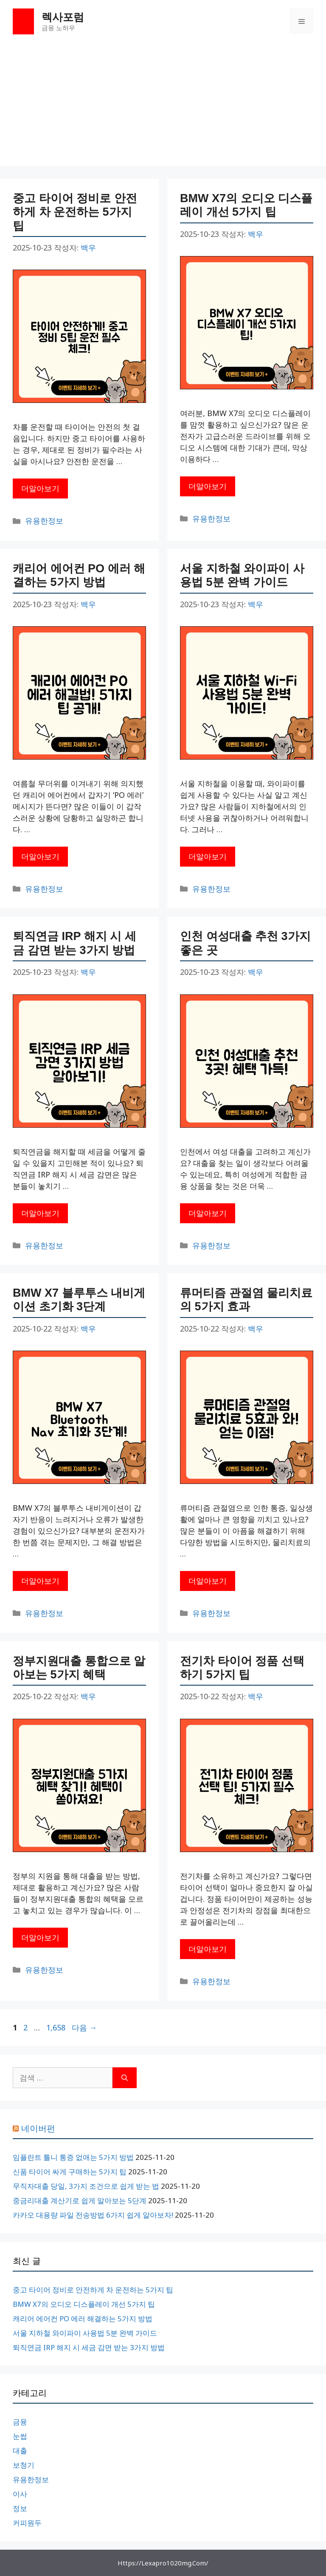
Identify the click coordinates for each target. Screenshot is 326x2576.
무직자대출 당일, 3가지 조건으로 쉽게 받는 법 (86, 2186)
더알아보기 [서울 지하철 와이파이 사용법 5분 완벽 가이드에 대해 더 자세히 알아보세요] (207, 856)
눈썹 (20, 2436)
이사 (20, 2494)
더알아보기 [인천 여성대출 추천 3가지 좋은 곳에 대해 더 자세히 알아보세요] (207, 1213)
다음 (84, 2027)
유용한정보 (44, 520)
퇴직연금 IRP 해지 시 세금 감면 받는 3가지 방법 (89, 2347)
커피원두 (27, 2523)
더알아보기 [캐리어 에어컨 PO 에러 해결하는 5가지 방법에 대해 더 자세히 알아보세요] (40, 856)
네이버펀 (38, 2128)
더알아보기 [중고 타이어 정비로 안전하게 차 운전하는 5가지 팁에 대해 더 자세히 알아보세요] (40, 488)
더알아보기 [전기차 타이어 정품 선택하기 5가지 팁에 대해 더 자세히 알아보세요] (207, 1949)
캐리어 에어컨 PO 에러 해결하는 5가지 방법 (82, 2318)
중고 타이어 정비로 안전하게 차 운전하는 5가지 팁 (75, 212)
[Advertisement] (163, 106)
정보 (20, 2508)
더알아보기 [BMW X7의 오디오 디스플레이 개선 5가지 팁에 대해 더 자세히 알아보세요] (207, 486)
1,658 (55, 2027)
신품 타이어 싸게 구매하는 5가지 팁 (69, 2171)
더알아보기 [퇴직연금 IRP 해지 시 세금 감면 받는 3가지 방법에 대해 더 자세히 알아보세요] (40, 1213)
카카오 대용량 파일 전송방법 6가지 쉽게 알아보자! (93, 2215)
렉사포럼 (63, 16)
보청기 (23, 2465)
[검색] (124, 2077)
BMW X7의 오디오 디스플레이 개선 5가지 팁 (84, 2304)
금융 (20, 2422)
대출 (20, 2450)
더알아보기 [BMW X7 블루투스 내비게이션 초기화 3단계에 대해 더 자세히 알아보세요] (40, 1581)
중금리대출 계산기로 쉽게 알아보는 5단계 (79, 2200)
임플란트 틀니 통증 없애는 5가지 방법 (73, 2157)
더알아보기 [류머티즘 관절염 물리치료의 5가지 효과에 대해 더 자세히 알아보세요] (207, 1581)
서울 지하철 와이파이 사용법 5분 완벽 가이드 (85, 2333)
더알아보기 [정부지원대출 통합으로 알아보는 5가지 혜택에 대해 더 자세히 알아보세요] (40, 1937)
